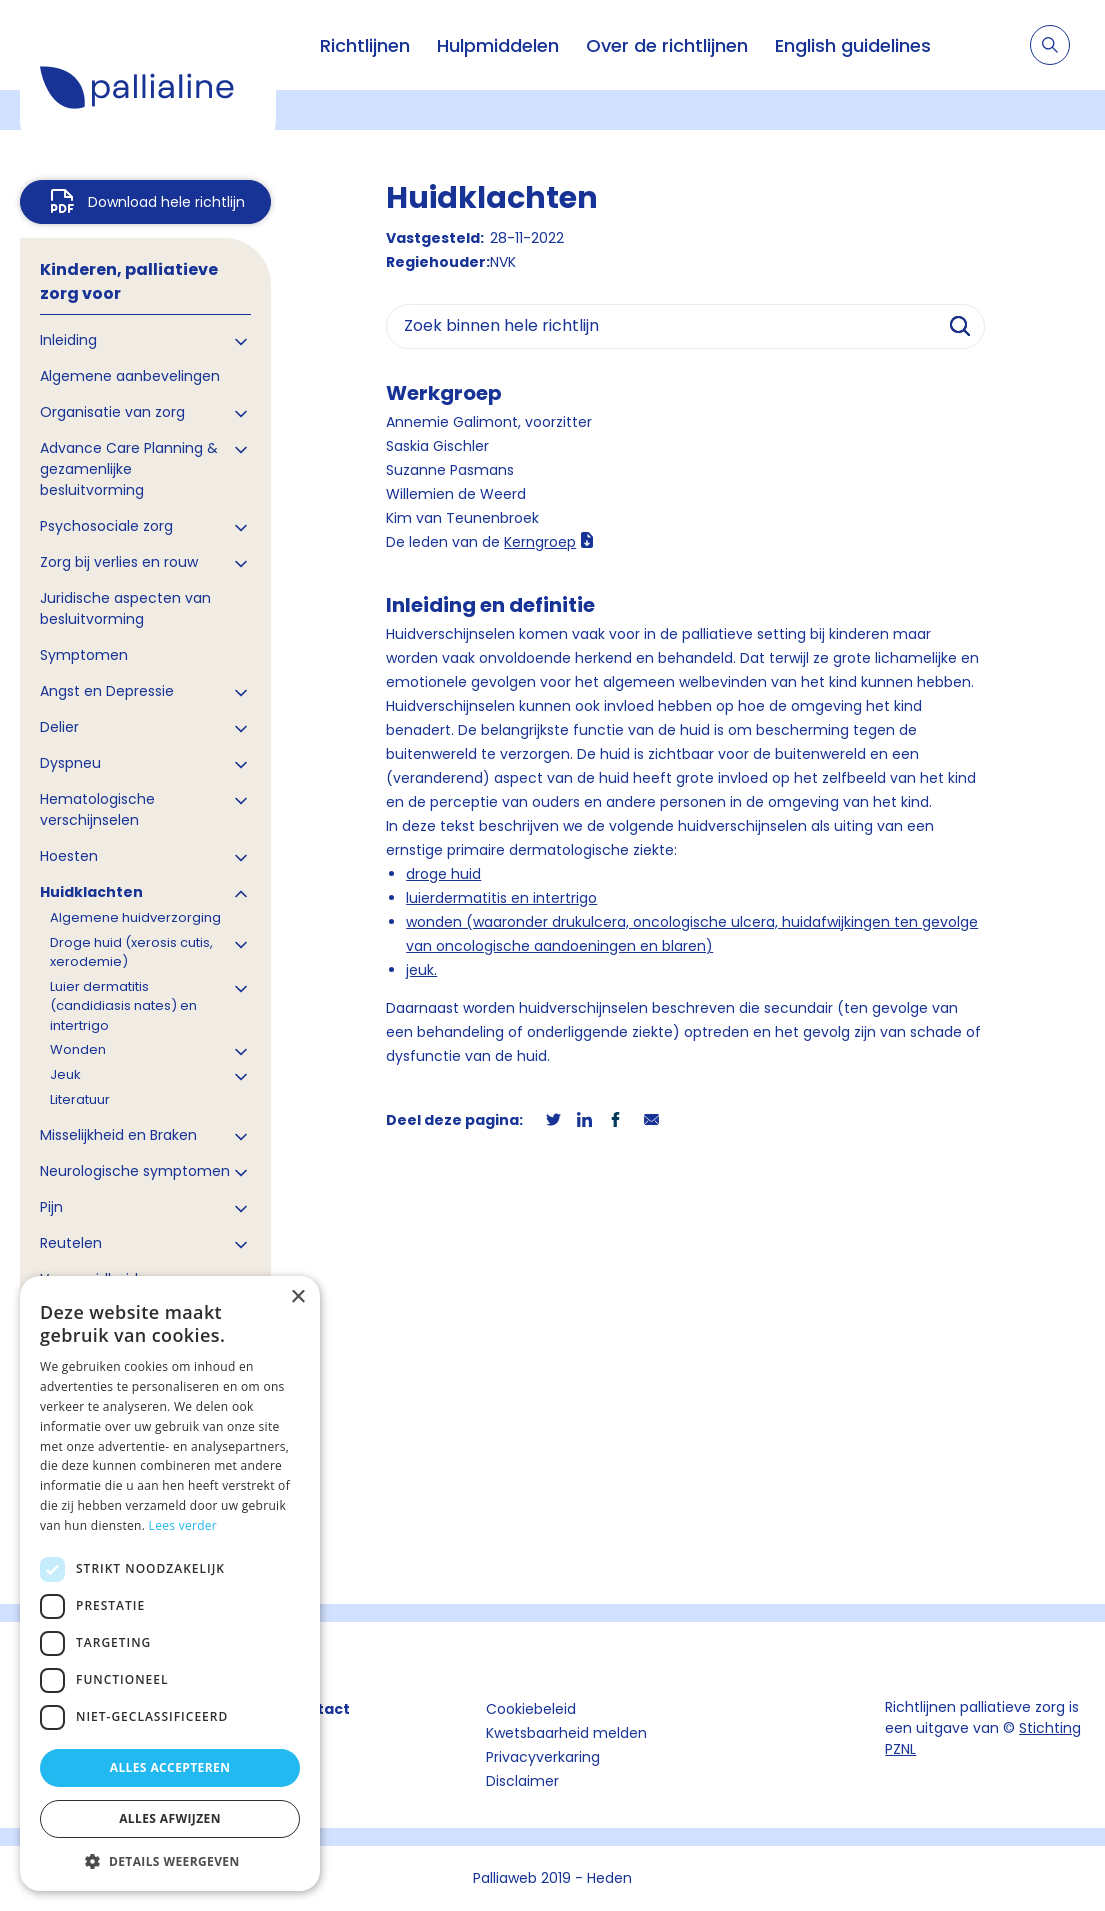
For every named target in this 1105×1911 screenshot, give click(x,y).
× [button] (297, 1297)
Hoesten (69, 856)
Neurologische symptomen (135, 1171)
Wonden (78, 1049)
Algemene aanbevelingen (130, 376)
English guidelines (853, 45)
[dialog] (170, 1583)
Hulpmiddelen (498, 45)
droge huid (443, 874)
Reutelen (71, 1243)
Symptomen (84, 655)
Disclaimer (522, 1781)
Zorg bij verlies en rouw (119, 562)
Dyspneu (70, 763)
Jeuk (65, 1074)
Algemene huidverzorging (135, 917)
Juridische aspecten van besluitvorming (125, 608)
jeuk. (421, 970)
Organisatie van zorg (112, 412)
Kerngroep (540, 542)
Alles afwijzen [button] (170, 1818)
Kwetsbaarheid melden (566, 1733)
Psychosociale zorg (106, 526)
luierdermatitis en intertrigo (501, 898)
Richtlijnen (365, 45)
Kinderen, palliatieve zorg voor (129, 281)
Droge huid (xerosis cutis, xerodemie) (131, 952)
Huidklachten (91, 892)
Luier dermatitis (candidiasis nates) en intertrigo (123, 1006)
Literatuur (80, 1099)
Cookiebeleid (531, 1709)
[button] (170, 1861)
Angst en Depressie (107, 691)
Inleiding (68, 340)
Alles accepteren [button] (170, 1767)
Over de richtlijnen (667, 45)
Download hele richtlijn (166, 202)
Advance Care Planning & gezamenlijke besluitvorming (129, 469)
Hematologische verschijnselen (97, 809)
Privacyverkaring (543, 1757)
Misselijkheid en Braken (118, 1135)
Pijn (51, 1207)
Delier (59, 727)
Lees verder (183, 1525)
